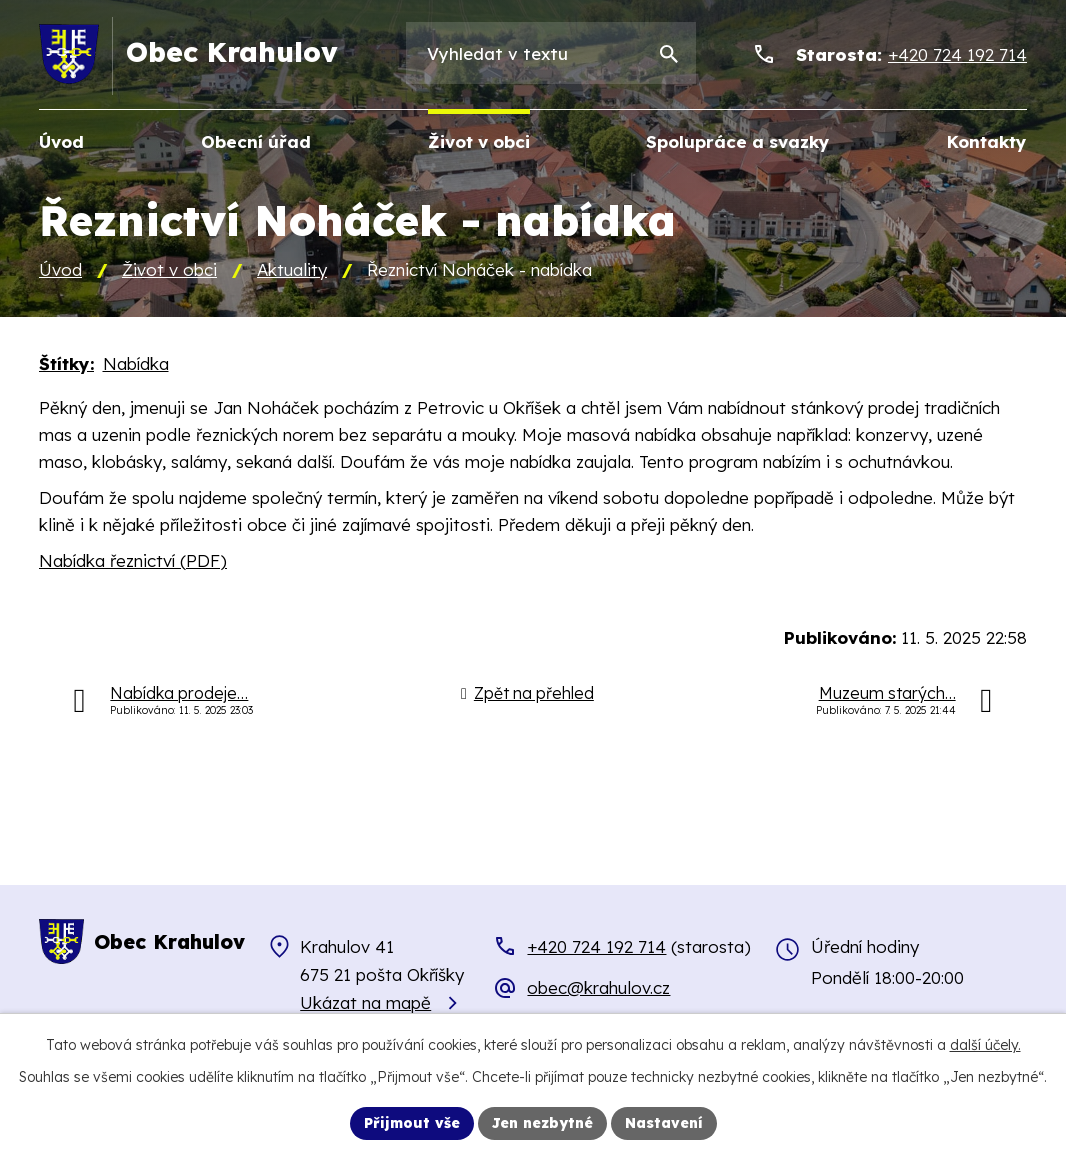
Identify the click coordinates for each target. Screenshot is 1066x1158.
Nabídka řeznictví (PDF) (133, 560)
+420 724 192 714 (596, 946)
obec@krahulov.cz (598, 987)
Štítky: (66, 363)
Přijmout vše (412, 1123)
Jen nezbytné (542, 1123)
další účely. (985, 1045)
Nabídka (136, 363)
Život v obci (169, 269)
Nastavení (664, 1123)
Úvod (60, 269)
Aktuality (292, 269)
